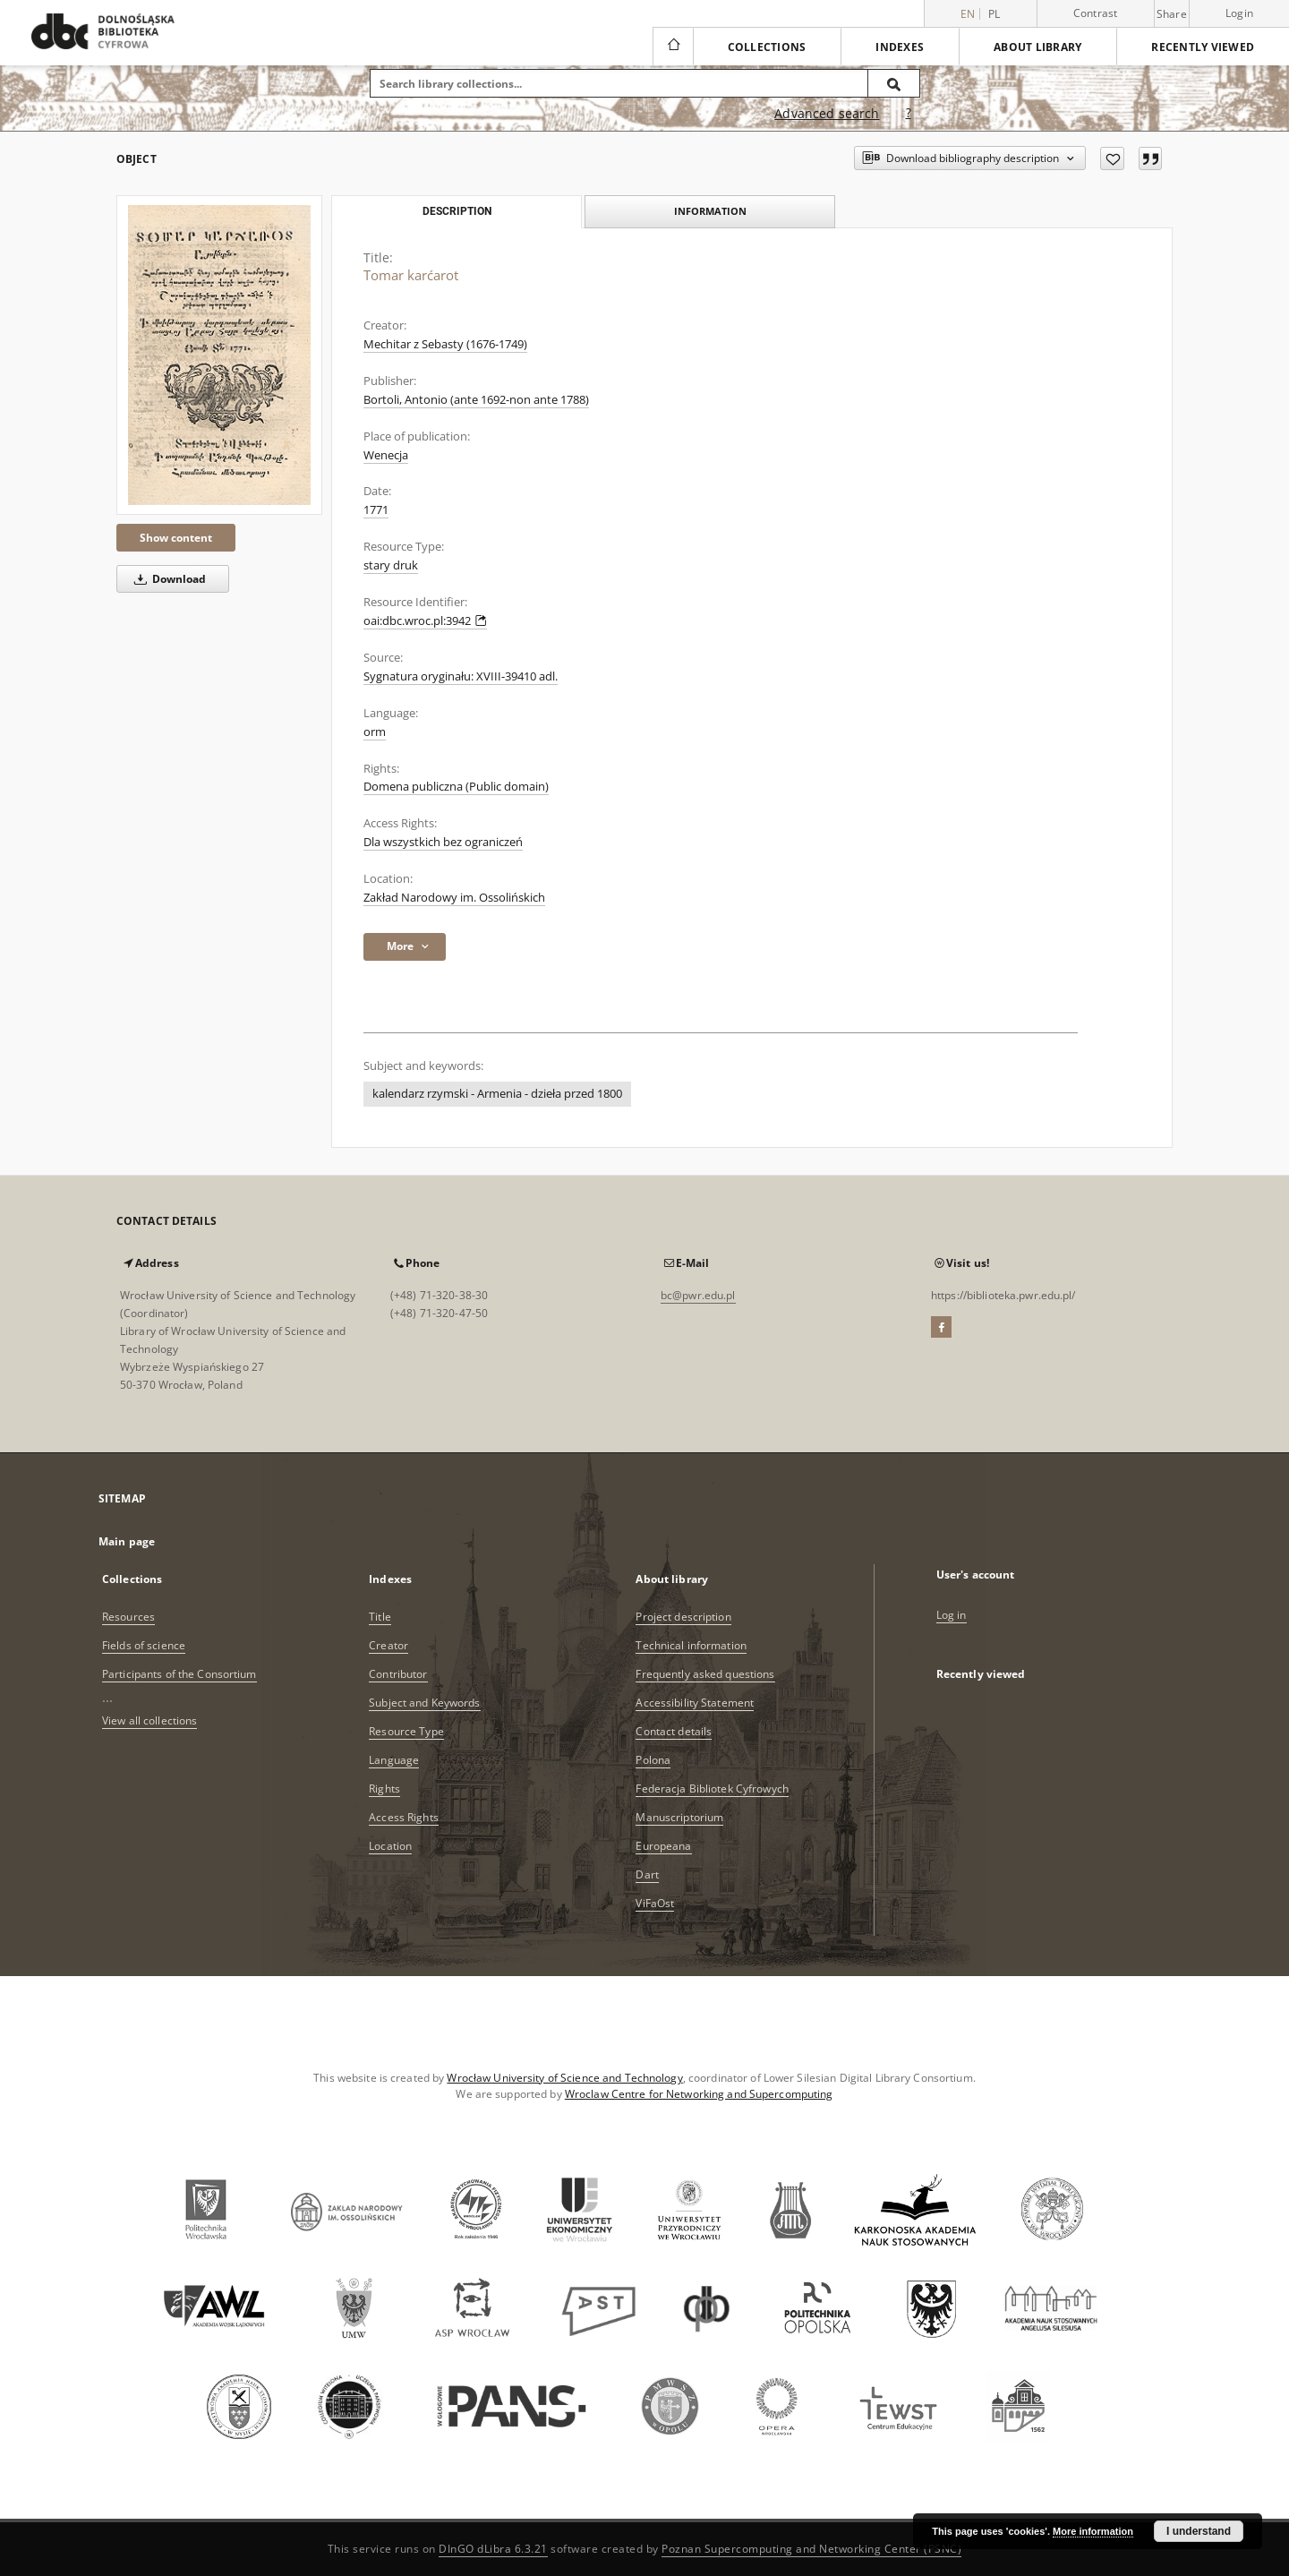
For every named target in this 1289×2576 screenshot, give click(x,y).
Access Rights (404, 1817)
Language (394, 1759)
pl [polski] (994, 14)
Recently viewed (1202, 47)
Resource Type (406, 1731)
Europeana (663, 1845)
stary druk (390, 565)
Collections (767, 47)
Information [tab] (710, 211)
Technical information (691, 1645)
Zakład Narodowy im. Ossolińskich (454, 897)
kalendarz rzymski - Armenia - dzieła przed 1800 (497, 1093)
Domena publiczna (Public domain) (456, 786)
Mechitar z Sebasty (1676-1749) (445, 344)
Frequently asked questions (705, 1674)
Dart (647, 1874)
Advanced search (826, 113)
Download (167, 579)
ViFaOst (655, 1903)
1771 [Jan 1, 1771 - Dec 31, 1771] (375, 510)
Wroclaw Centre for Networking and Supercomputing (699, 2093)
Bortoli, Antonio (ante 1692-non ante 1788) (476, 399)
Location (390, 1845)
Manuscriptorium (679, 1817)
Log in (951, 1614)
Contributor (398, 1674)
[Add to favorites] (1112, 158)
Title (380, 1616)
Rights (384, 1788)
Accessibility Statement (695, 1702)
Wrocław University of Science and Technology (564, 2077)
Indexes (899, 47)
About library (1037, 47)
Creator (388, 1645)
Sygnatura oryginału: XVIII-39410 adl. (460, 676)
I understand (1198, 2531)
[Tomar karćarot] (219, 355)
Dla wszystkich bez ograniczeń (443, 842)
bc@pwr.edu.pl (698, 1295)
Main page (126, 1541)
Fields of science (143, 1645)
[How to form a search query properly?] (908, 113)
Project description (683, 1616)
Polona (653, 1759)
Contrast (1095, 13)
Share (1172, 14)
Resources (128, 1616)
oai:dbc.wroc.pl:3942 (425, 621)
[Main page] (673, 46)
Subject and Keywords (424, 1702)
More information (1093, 2531)
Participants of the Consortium (179, 1674)
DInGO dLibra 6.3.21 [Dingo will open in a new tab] (493, 2548)
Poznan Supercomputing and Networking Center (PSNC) (811, 2548)
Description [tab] (457, 211)
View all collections (149, 1720)
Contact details (674, 1731)
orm (374, 732)
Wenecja (385, 455)
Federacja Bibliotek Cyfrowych (712, 1788)
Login (1239, 13)
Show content (176, 537)
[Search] (894, 83)
